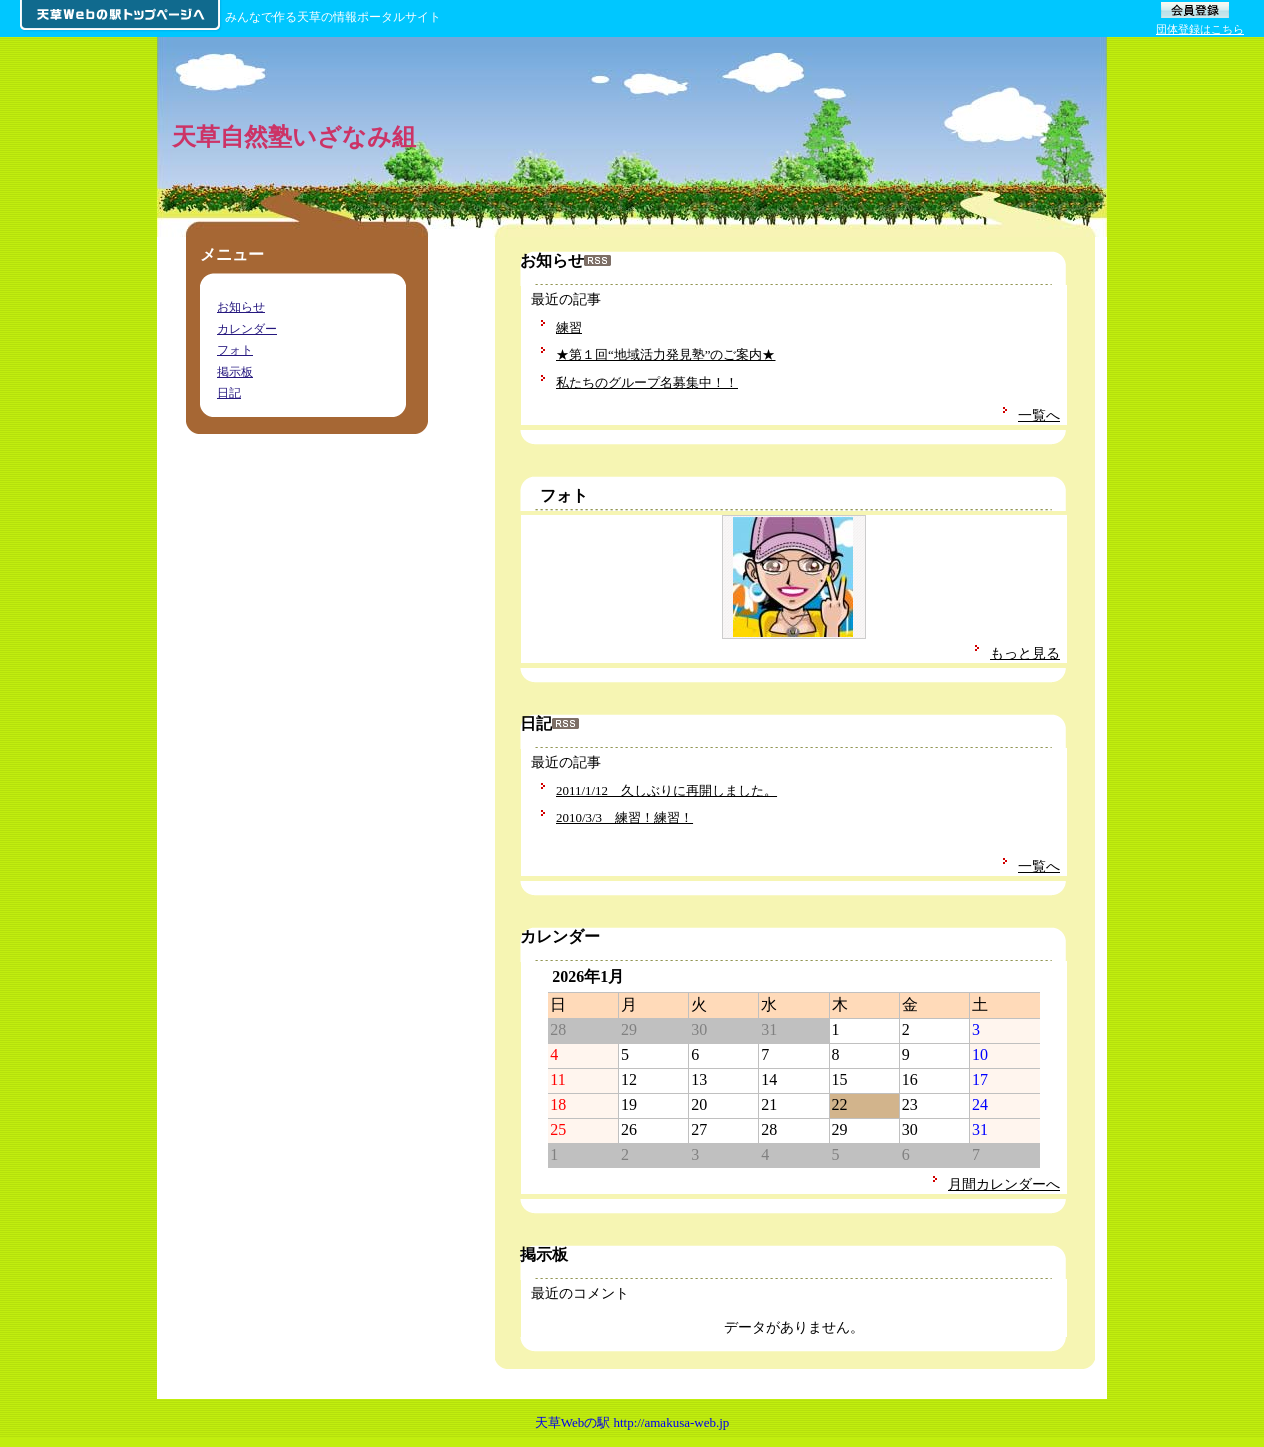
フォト (564, 495)
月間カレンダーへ (1004, 1184)
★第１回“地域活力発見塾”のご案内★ (666, 354)
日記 (229, 393)
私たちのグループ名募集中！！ (647, 382)
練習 (569, 327)
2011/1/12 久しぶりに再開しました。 (666, 790)
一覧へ (1039, 415)
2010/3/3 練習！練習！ (624, 817)
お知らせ (241, 307)
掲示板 (235, 372)
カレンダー (247, 329)
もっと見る (1025, 653)
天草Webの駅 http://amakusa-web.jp (632, 1422)
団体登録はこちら (1200, 29)
